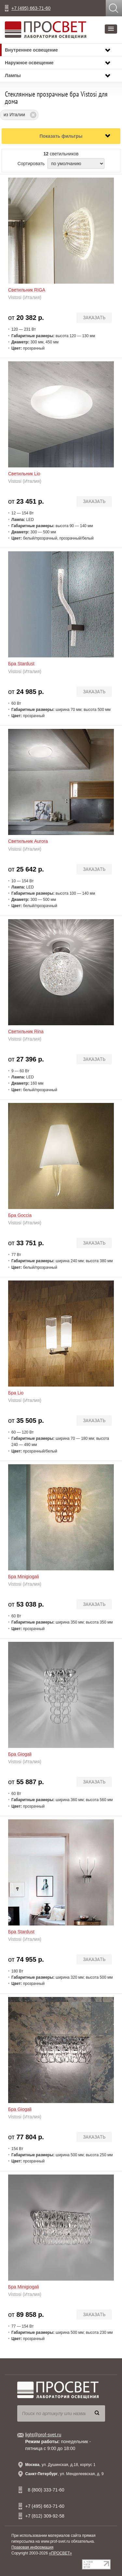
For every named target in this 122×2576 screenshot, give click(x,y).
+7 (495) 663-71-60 (30, 8)
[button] (111, 29)
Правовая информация (32, 2547)
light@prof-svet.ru (43, 2434)
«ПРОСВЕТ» (60, 2553)
